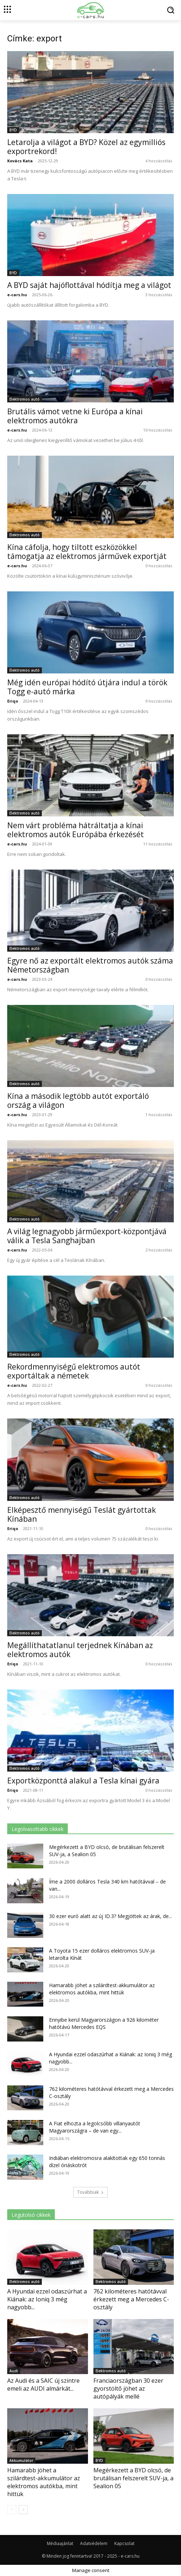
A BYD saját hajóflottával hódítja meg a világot (90, 285)
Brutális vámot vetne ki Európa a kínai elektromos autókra (75, 415)
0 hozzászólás (158, 565)
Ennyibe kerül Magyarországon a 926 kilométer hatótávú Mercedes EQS (104, 2023)
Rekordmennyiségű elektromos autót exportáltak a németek (73, 1371)
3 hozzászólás (158, 294)
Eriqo (12, 701)
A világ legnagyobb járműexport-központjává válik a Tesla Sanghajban (87, 1235)
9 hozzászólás (158, 701)
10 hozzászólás (157, 430)
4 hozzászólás (158, 160)
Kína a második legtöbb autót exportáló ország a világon (78, 1100)
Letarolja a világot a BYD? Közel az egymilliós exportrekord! (86, 146)
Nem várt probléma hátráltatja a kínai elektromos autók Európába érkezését (75, 829)
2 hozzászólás (158, 1250)
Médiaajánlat (60, 2543)
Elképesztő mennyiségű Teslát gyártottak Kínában (81, 1514)
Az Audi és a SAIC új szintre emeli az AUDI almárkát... (43, 2384)
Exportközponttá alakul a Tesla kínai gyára (83, 1781)
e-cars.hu (17, 294)
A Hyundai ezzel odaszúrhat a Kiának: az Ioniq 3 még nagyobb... (47, 2299)
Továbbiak (90, 2192)
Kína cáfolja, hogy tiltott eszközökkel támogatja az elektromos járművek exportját (87, 551)
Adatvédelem (93, 2543)
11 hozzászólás (157, 844)
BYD (13, 129)
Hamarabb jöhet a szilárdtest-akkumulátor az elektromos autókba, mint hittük (102, 1989)
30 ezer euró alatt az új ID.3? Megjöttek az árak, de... (110, 1916)
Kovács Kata (20, 160)
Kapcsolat (124, 2543)
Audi (13, 2370)
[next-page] (23, 2509)
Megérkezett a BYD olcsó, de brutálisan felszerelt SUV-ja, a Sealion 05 (133, 2478)
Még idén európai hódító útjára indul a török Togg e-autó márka (87, 686)
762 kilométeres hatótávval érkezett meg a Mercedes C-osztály (131, 2299)
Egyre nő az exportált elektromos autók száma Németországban (90, 965)
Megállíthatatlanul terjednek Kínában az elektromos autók (80, 1649)
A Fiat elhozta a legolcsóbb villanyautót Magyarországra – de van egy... (94, 2127)
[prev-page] (11, 2509)
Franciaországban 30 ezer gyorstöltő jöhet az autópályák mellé (128, 2388)
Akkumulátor (21, 2460)
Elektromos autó (24, 399)
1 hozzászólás (158, 1114)
